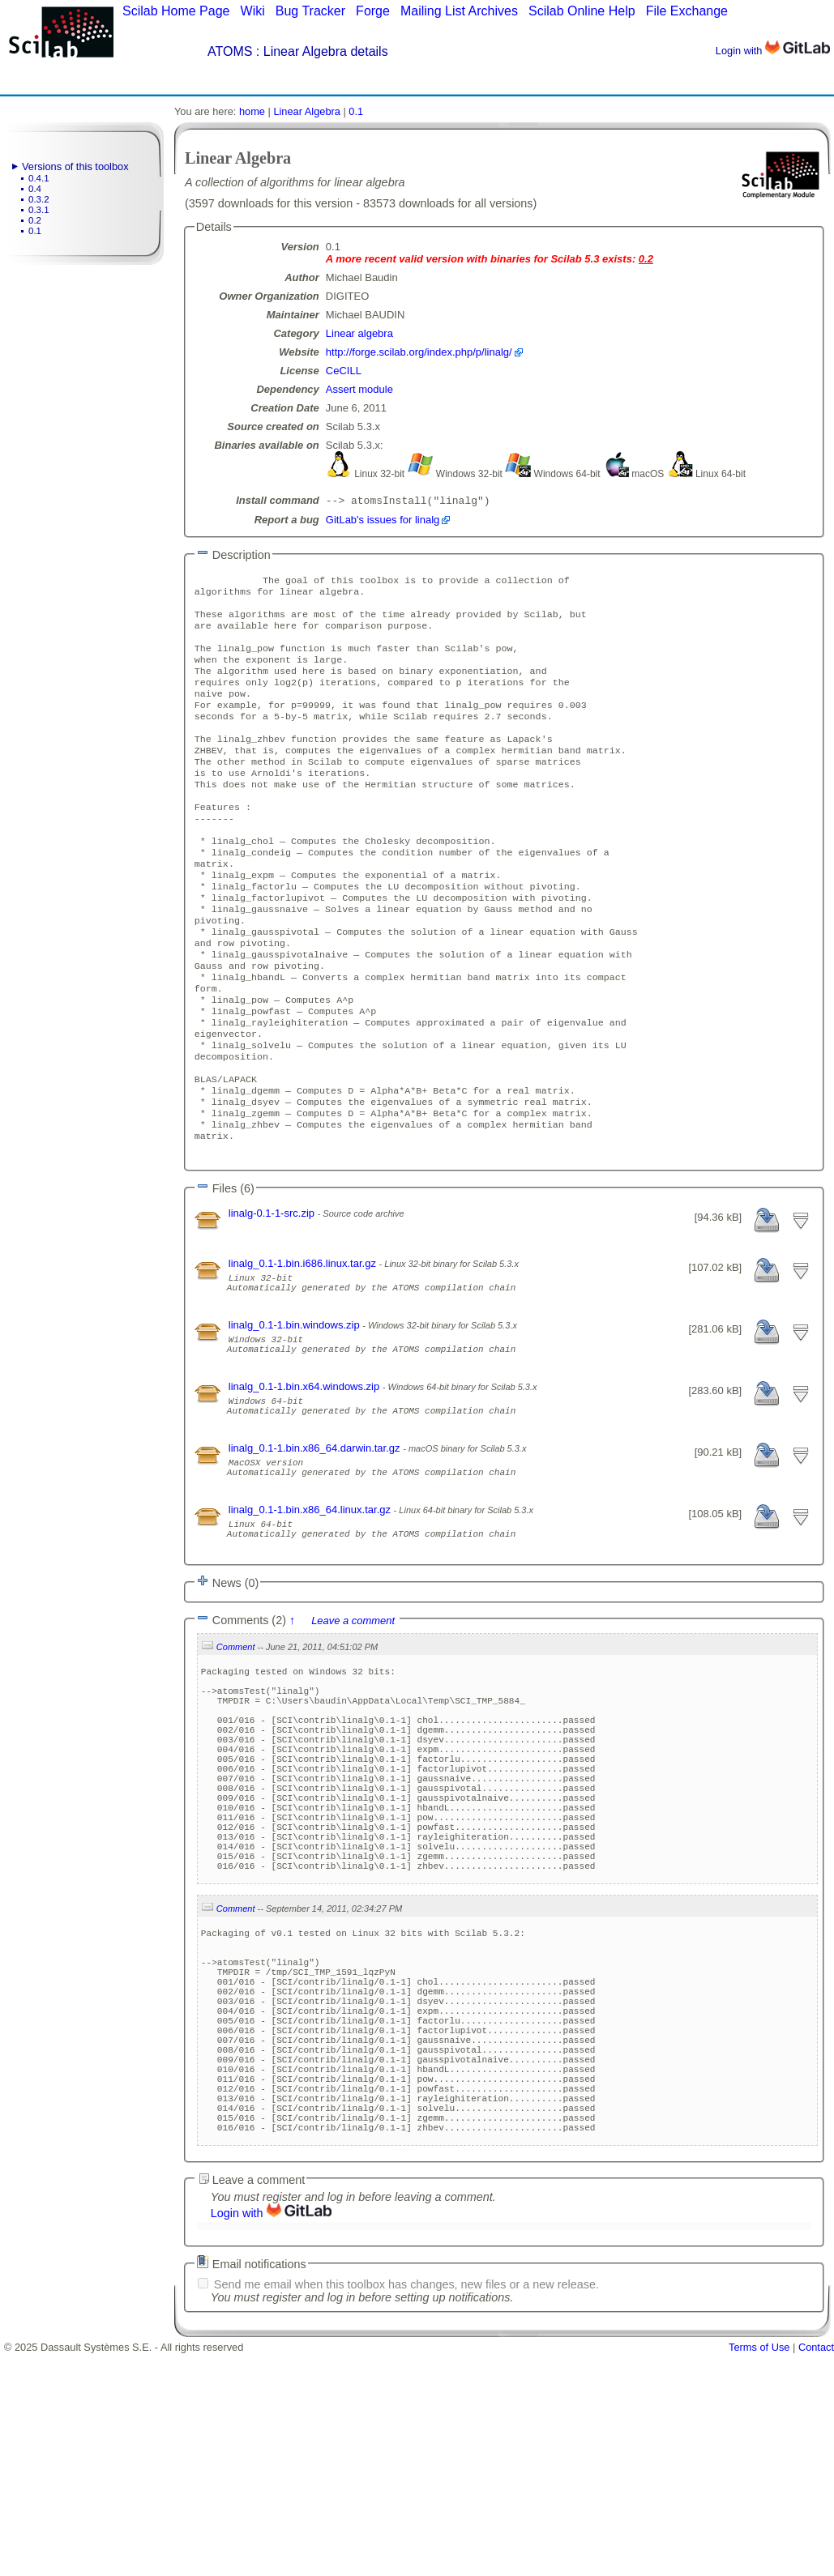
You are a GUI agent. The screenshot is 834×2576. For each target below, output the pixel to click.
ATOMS (229, 51)
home (252, 111)
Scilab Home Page (176, 11)
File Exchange (687, 11)
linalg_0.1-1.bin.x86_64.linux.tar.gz (311, 1623)
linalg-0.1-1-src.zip (273, 1297)
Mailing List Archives (459, 11)
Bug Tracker (310, 11)
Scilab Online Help (581, 11)
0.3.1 (38, 210)
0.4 (34, 189)
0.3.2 (38, 199)
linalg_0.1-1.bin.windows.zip (295, 1416)
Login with (773, 51)
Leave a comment (353, 1741)
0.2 (34, 220)
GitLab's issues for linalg (383, 521)
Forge (373, 11)
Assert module (359, 389)
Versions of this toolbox (75, 166)
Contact (816, 2570)
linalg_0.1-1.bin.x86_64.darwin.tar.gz (316, 1554)
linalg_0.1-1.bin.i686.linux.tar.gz (304, 1347)
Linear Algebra (306, 111)
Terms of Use (759, 2570)
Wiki (253, 11)
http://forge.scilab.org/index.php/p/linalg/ (419, 352)
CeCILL (343, 371)
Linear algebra (359, 333)
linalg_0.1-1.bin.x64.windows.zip (306, 1485)
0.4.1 (38, 178)
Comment (235, 1767)
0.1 (34, 231)
